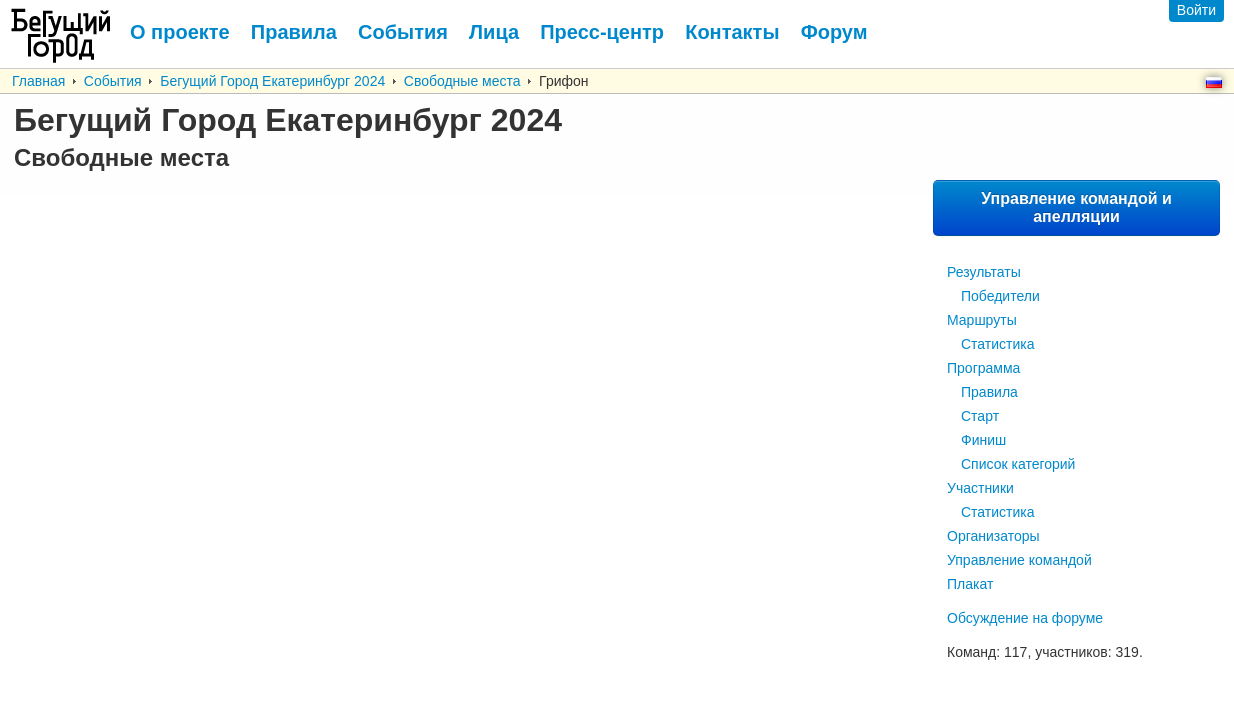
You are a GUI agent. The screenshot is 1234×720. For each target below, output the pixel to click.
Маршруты (982, 320)
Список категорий (1018, 464)
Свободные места (462, 81)
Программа (983, 368)
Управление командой (1019, 560)
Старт (980, 416)
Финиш (983, 440)
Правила (989, 392)
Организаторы (993, 536)
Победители (1000, 296)
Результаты (984, 272)
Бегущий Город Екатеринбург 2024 (272, 81)
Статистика (998, 344)
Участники (980, 488)
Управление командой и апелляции (1076, 207)
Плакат (970, 584)
